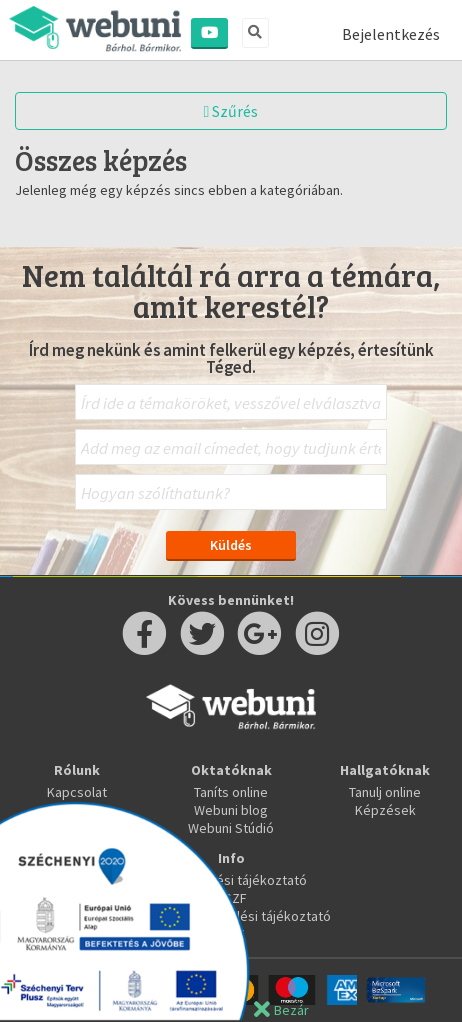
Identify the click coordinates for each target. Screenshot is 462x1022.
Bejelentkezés (391, 34)
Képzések (385, 810)
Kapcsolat (77, 792)
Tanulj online (385, 792)
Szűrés (231, 111)
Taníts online (231, 792)
